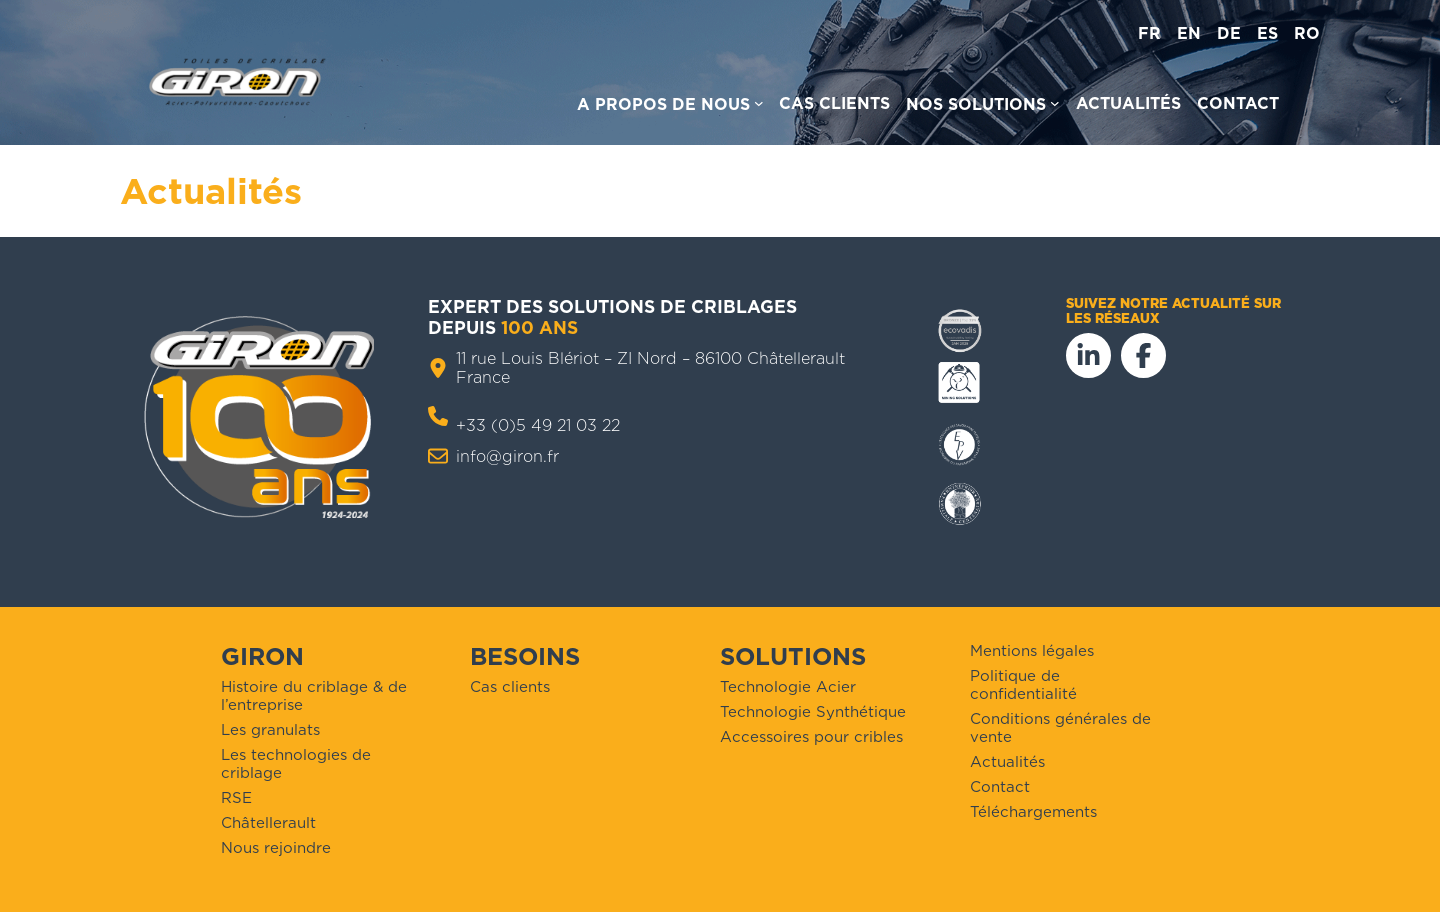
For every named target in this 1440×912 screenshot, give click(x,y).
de (1229, 33)
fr (1149, 33)
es (1267, 33)
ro (1307, 33)
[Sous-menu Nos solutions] (983, 107)
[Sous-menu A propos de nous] (670, 107)
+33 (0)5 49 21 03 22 (538, 425)
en (1189, 33)
